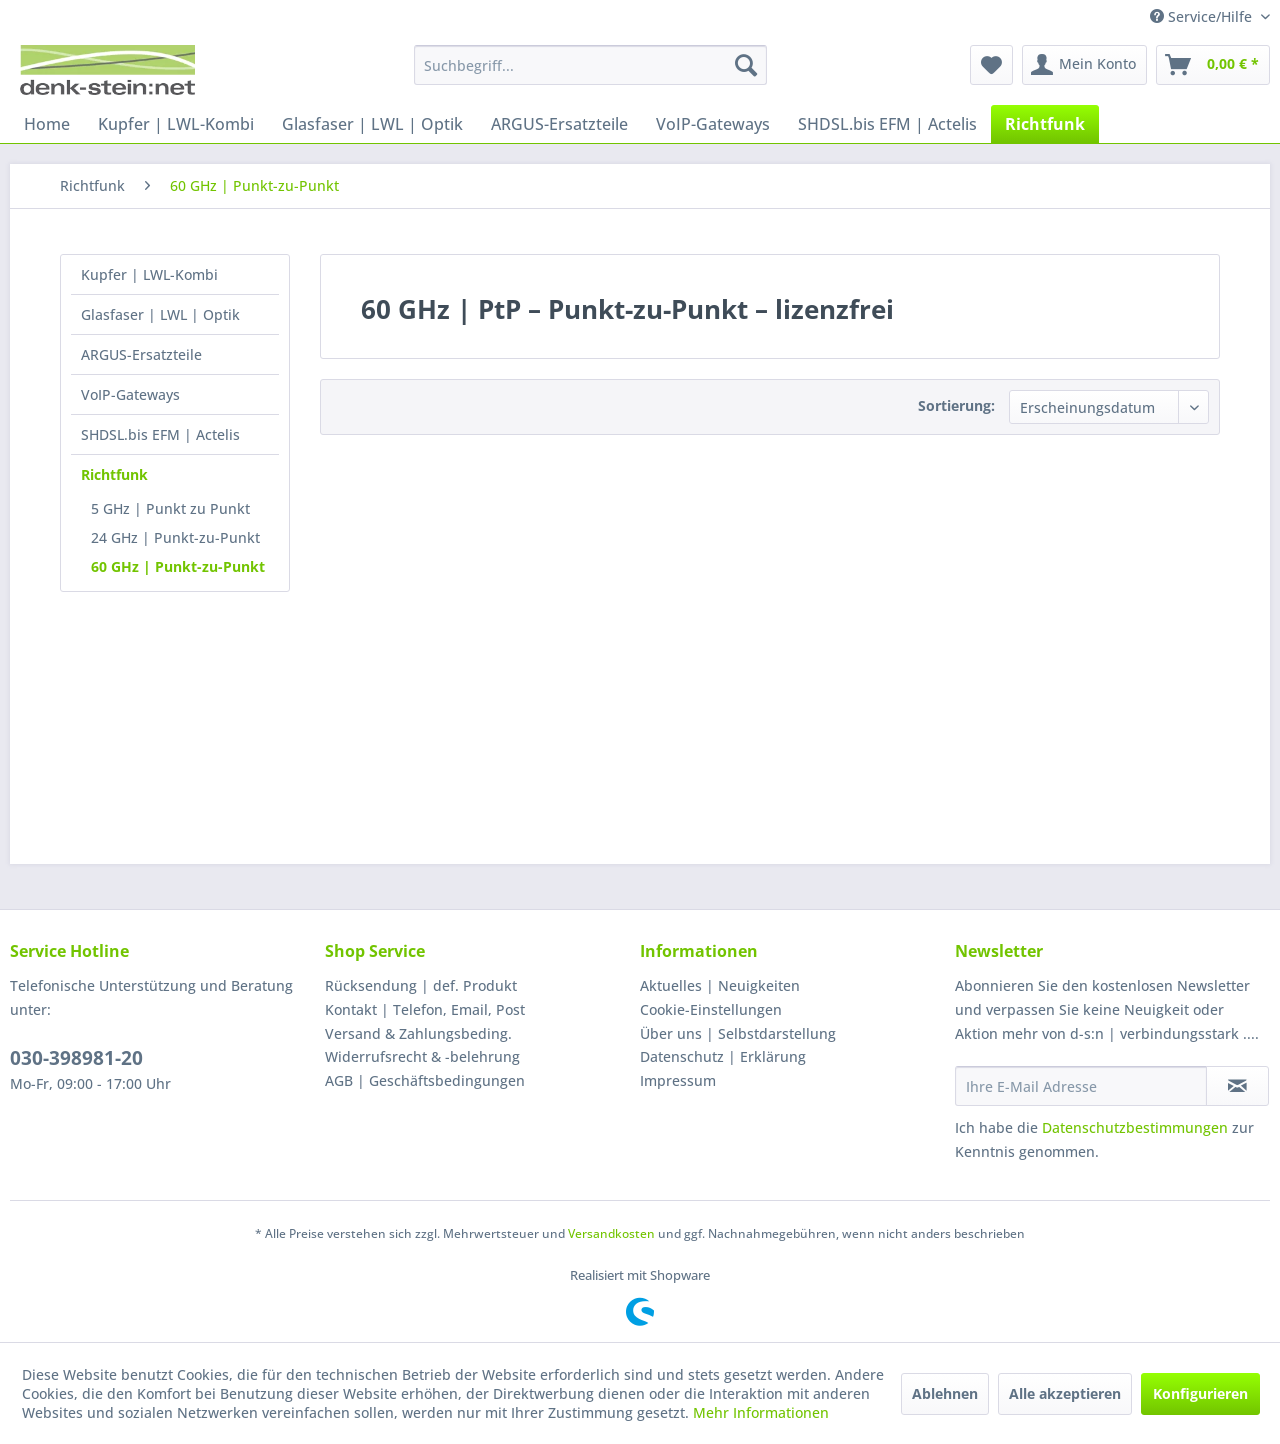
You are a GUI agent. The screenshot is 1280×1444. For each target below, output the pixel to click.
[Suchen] (746, 65)
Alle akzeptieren (1065, 1393)
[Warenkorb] (1213, 65)
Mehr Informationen (761, 1412)
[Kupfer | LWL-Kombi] (176, 124)
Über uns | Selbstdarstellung (738, 1033)
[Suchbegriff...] (590, 65)
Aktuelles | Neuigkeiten (720, 985)
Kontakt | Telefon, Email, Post (425, 1009)
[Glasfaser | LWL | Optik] (372, 124)
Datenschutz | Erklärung (723, 1056)
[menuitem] (590, 65)
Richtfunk (114, 474)
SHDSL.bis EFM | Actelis (160, 434)
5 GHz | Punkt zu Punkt (170, 508)
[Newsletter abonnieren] (1237, 1086)
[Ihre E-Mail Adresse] (1081, 1086)
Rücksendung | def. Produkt (421, 985)
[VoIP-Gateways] (713, 124)
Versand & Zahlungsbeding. (418, 1033)
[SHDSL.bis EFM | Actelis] (887, 124)
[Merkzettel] (991, 65)
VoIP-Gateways (130, 394)
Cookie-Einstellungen (711, 1009)
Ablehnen (945, 1393)
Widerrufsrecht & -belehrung (422, 1056)
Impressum (678, 1080)
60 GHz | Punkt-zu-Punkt (178, 566)
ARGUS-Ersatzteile (141, 354)
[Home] (47, 124)
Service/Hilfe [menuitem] (1203, 16)
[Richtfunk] (1045, 124)
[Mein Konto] (1084, 65)
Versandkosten (611, 1233)
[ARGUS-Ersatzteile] (559, 124)
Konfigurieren (1200, 1393)
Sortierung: (956, 405)
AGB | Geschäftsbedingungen (425, 1080)
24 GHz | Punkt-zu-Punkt (175, 537)
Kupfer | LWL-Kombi (149, 274)
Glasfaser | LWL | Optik (160, 314)
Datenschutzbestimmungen (1135, 1127)
